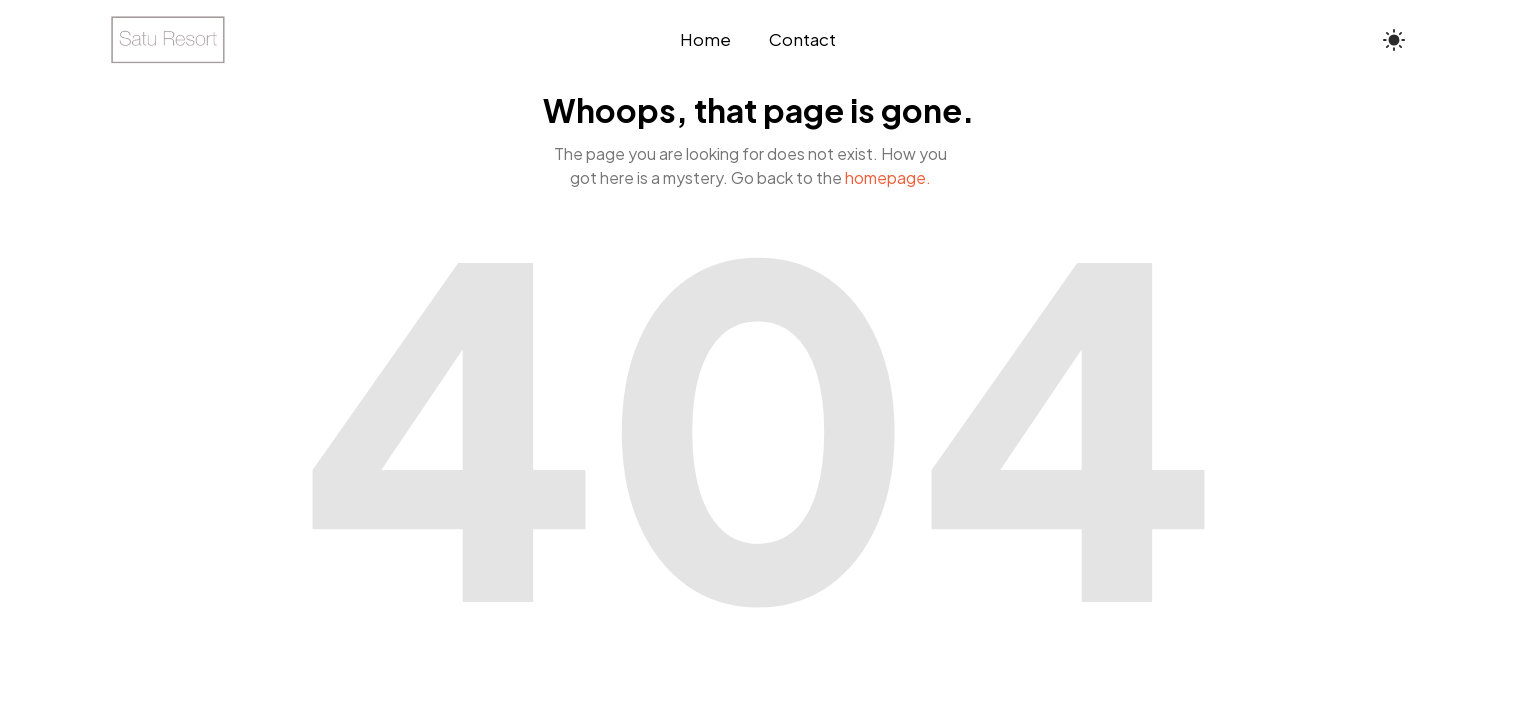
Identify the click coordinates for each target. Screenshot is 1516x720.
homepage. (888, 177)
